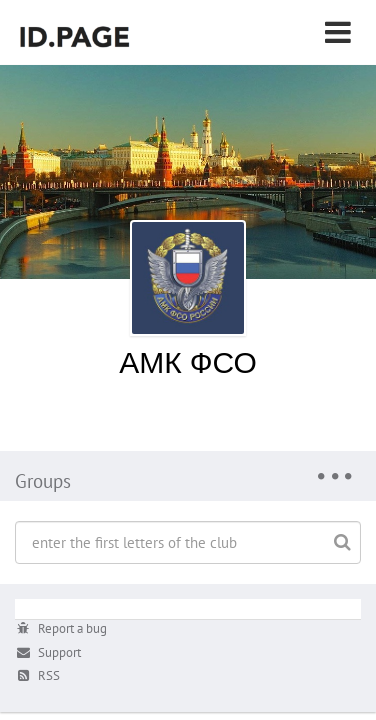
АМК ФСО (188, 361)
